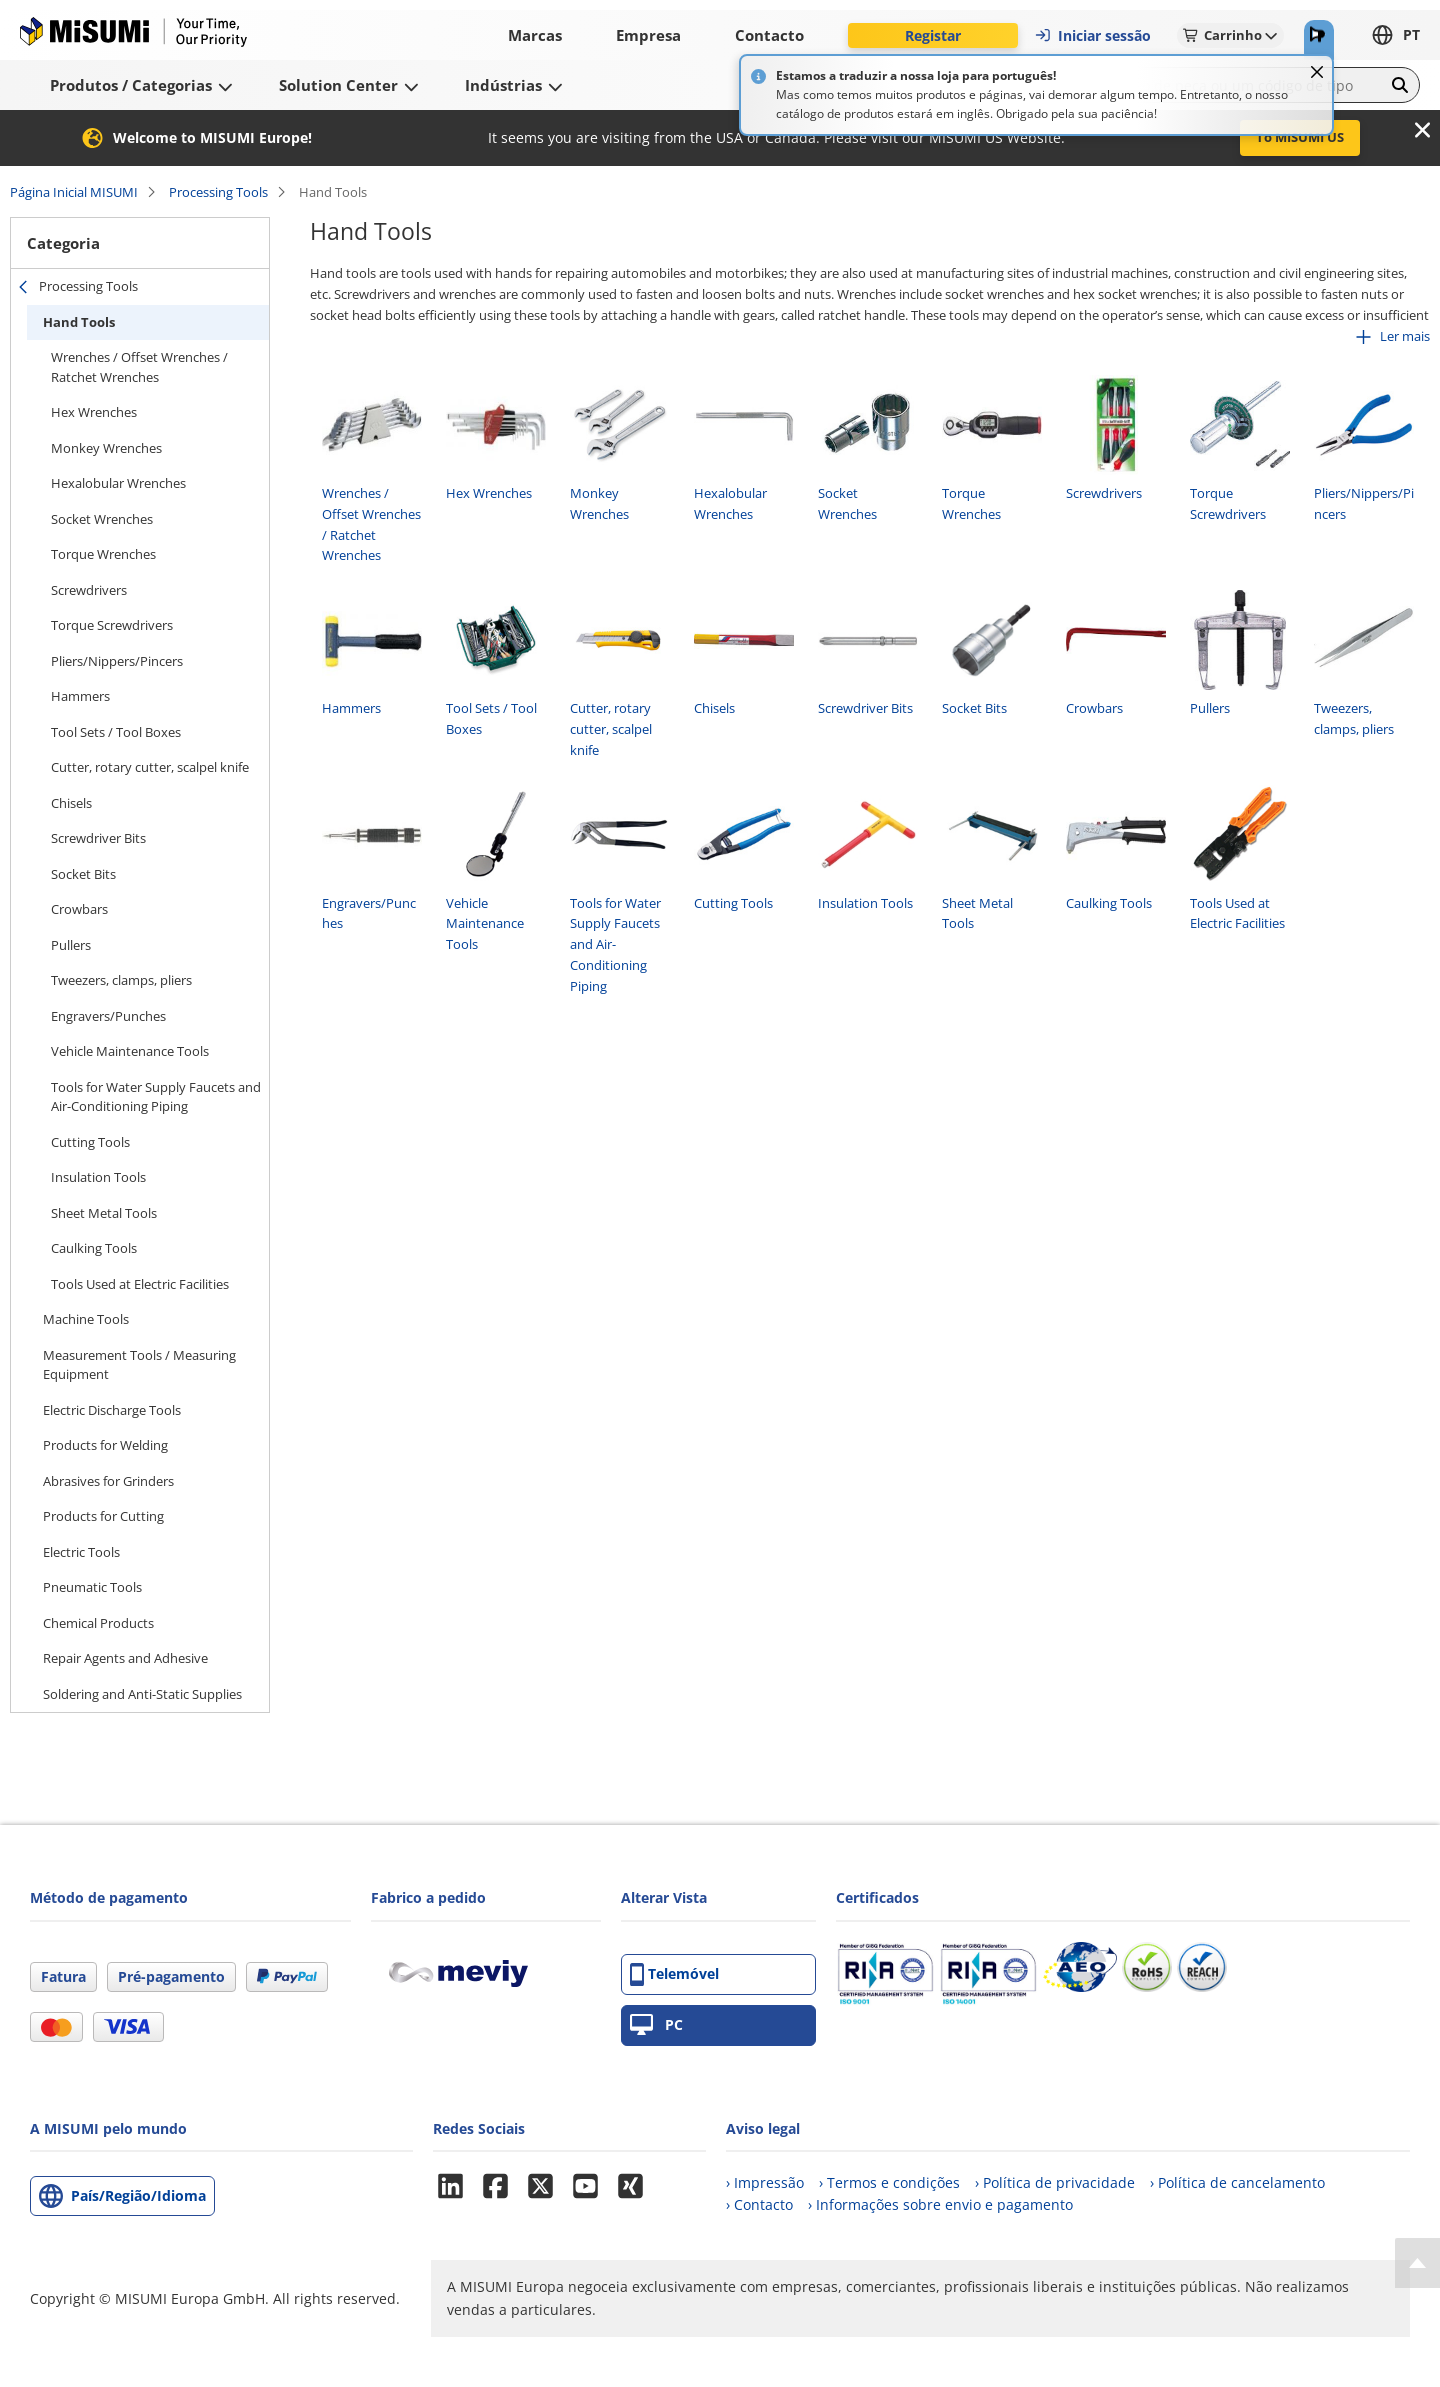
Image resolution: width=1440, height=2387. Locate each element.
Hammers (80, 696)
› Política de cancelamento (1237, 2182)
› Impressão (765, 2182)
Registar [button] (933, 35)
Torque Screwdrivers (112, 625)
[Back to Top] (1417, 2263)
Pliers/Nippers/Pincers (117, 661)
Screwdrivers (89, 590)
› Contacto (759, 2204)
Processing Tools (218, 192)
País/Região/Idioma (138, 2195)
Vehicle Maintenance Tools (130, 1051)
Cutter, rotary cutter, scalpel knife (150, 767)
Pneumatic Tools (92, 1587)
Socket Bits (83, 874)
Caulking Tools (94, 1248)
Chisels (71, 803)
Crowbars (79, 909)
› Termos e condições (889, 2182)
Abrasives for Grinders (108, 1481)
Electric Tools (81, 1552)
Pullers (71, 945)
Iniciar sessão (1092, 35)
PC (656, 2025)
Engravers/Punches (108, 1016)
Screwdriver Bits (98, 838)
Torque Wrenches (103, 554)
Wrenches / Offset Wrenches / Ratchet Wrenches (139, 367)
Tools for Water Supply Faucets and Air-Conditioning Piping (156, 1097)
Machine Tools (86, 1319)
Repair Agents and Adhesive (125, 1658)
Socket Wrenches (102, 519)
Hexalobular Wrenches (118, 483)
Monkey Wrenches (106, 448)
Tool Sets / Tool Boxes (116, 732)
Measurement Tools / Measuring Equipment (139, 1365)
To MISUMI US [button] (1300, 137)
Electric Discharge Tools (112, 1410)
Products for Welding (105, 1445)
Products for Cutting (103, 1516)
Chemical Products (98, 1623)
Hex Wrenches (94, 412)
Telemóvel (674, 1974)
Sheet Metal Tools (104, 1213)
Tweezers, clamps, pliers (121, 980)
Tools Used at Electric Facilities (140, 1284)
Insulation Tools (98, 1177)
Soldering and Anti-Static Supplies (142, 1694)
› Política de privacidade (1055, 2182)
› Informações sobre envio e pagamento (940, 2204)
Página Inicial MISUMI (74, 192)
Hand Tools (79, 322)
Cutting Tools (90, 1142)
